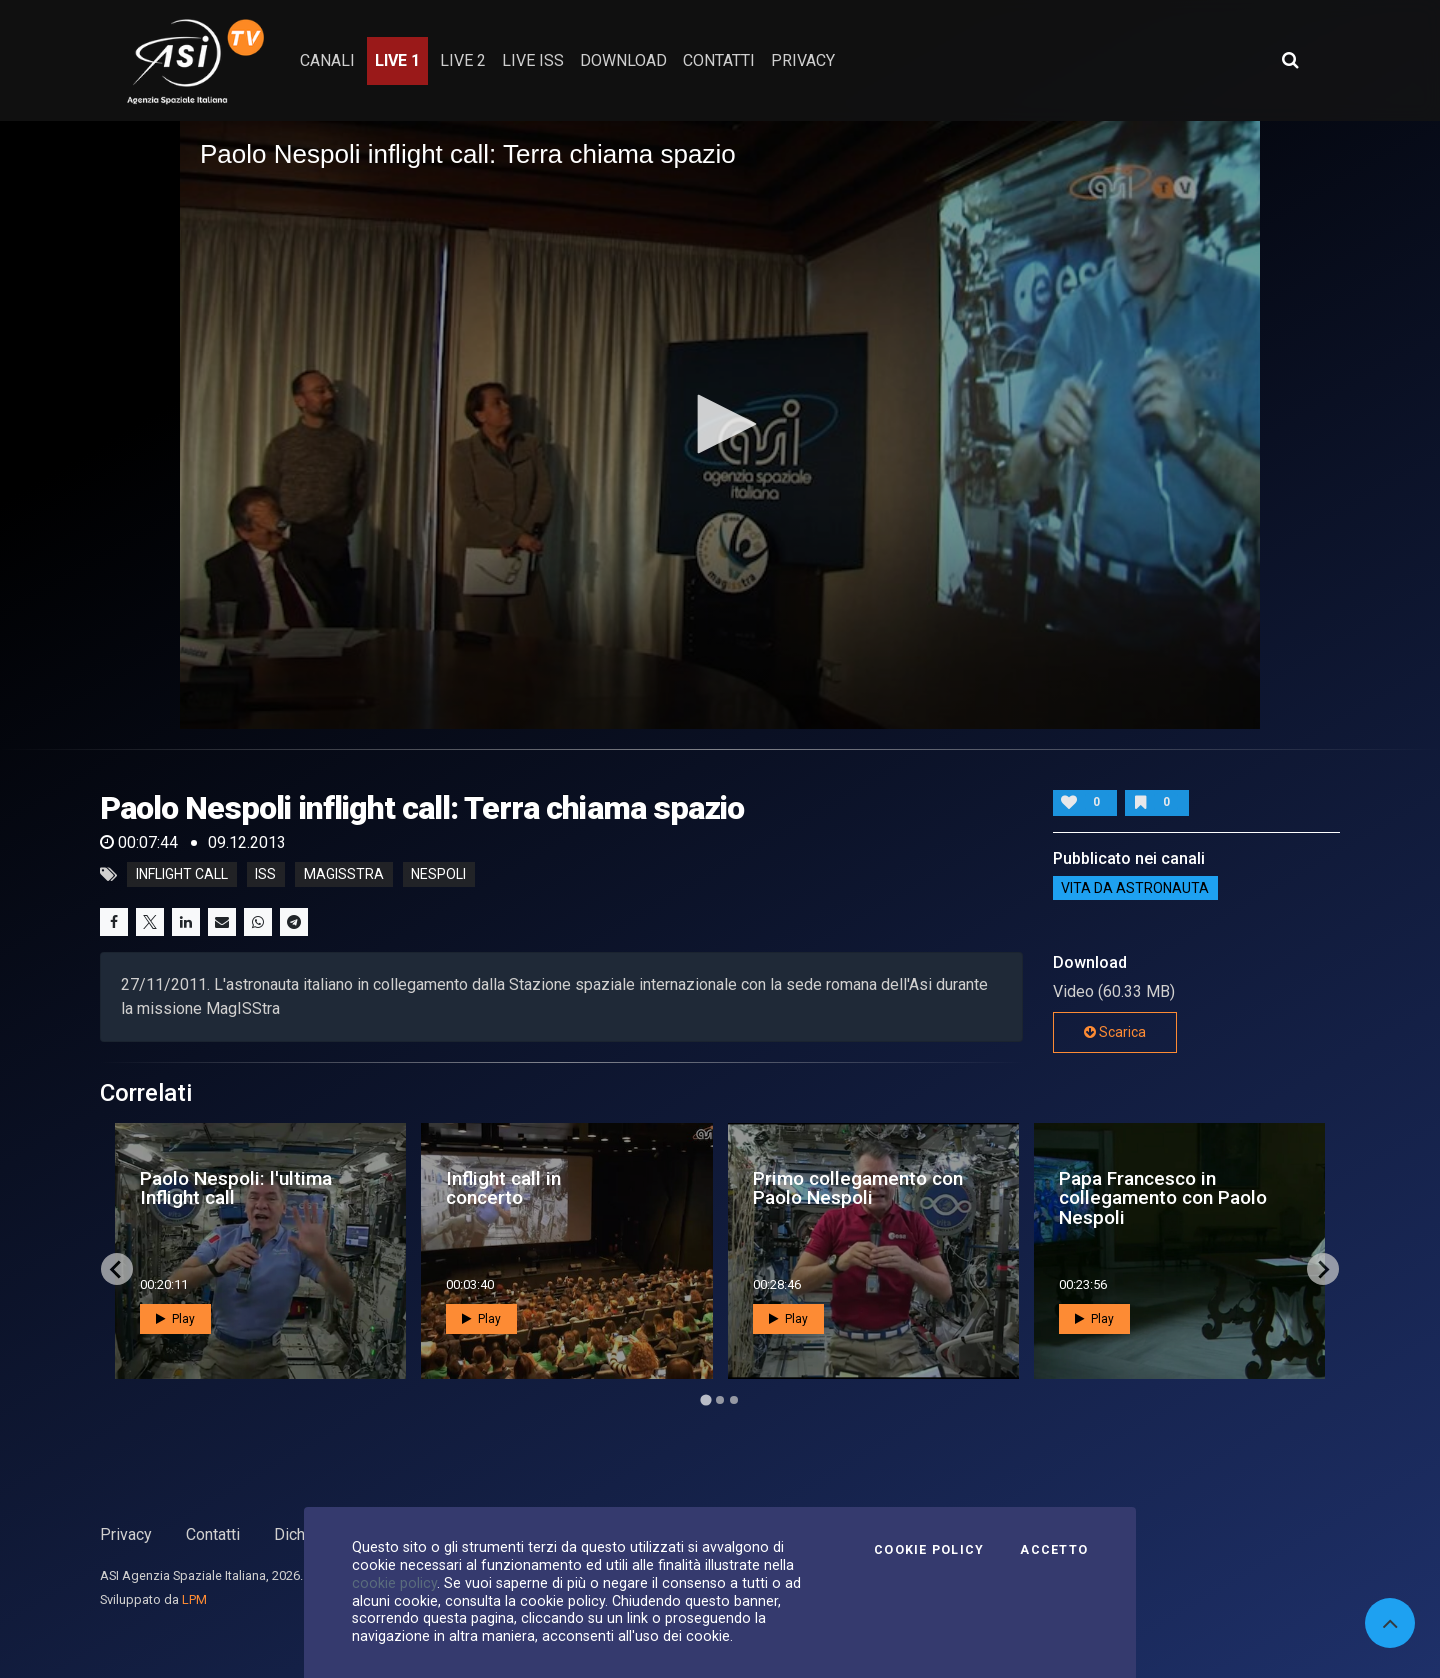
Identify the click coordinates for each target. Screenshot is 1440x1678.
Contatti (213, 1534)
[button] (720, 424)
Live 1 (397, 60)
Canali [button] (327, 60)
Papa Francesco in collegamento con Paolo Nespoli (1163, 1197)
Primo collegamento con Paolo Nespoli (858, 1188)
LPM (194, 1599)
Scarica (1115, 1032)
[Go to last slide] (117, 1269)
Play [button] (175, 1319)
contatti (719, 60)
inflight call (182, 875)
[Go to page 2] (720, 1400)
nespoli (438, 875)
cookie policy (394, 1583)
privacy (803, 60)
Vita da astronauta (1135, 888)
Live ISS (533, 60)
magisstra (344, 875)
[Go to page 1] (705, 1400)
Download (623, 60)
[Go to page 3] (734, 1400)
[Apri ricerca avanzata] (1290, 60)
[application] (720, 425)
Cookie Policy (929, 1550)
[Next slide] (1323, 1269)
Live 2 (463, 60)
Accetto (1054, 1550)
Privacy (126, 1534)
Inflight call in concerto (503, 1188)
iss (265, 875)
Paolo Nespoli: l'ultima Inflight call (236, 1188)
